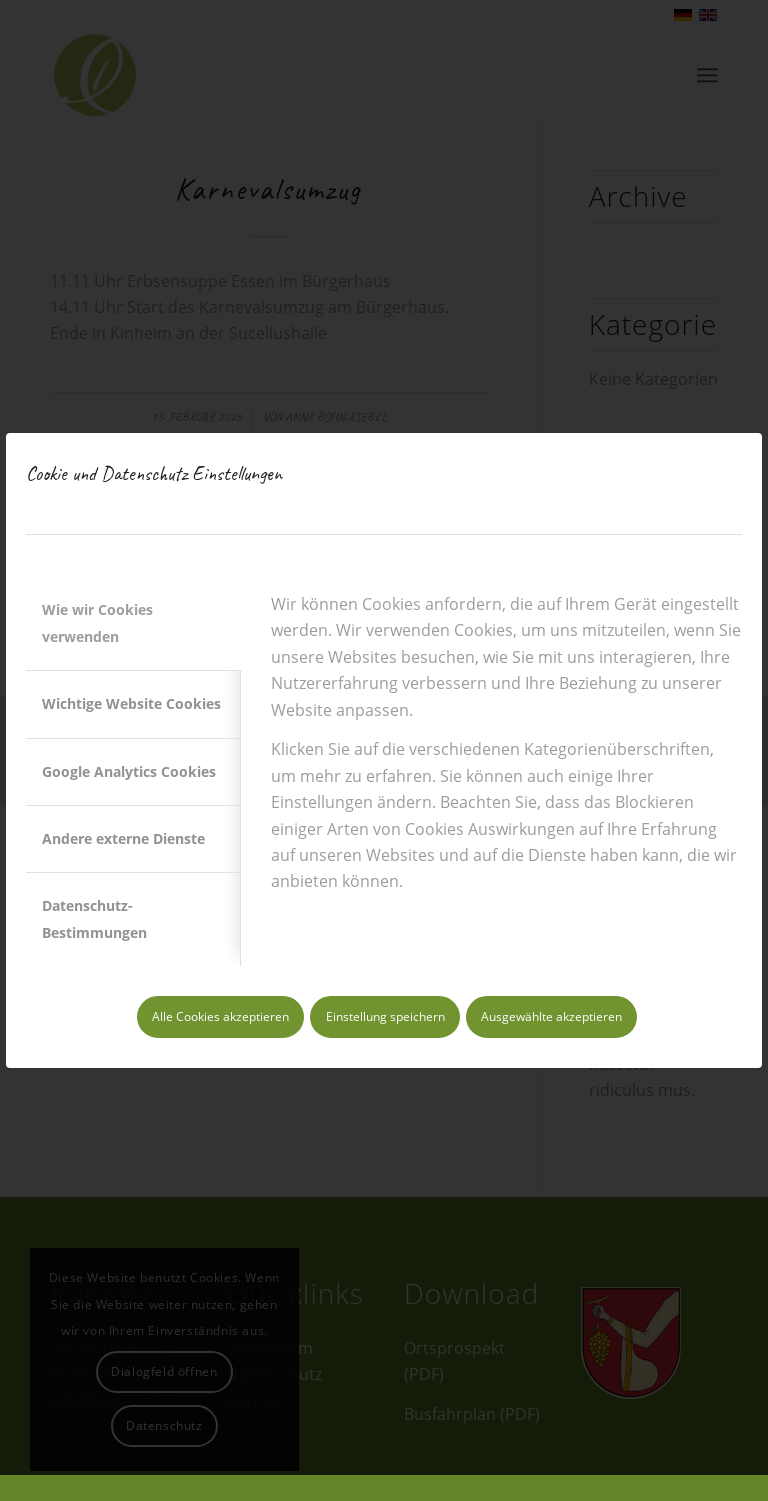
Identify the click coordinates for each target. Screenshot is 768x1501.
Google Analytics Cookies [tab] (129, 771)
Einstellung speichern (385, 1016)
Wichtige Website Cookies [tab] (131, 703)
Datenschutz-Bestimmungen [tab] (94, 918)
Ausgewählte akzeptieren (551, 1016)
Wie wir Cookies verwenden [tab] (97, 622)
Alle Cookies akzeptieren (220, 1016)
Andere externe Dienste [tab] (123, 838)
